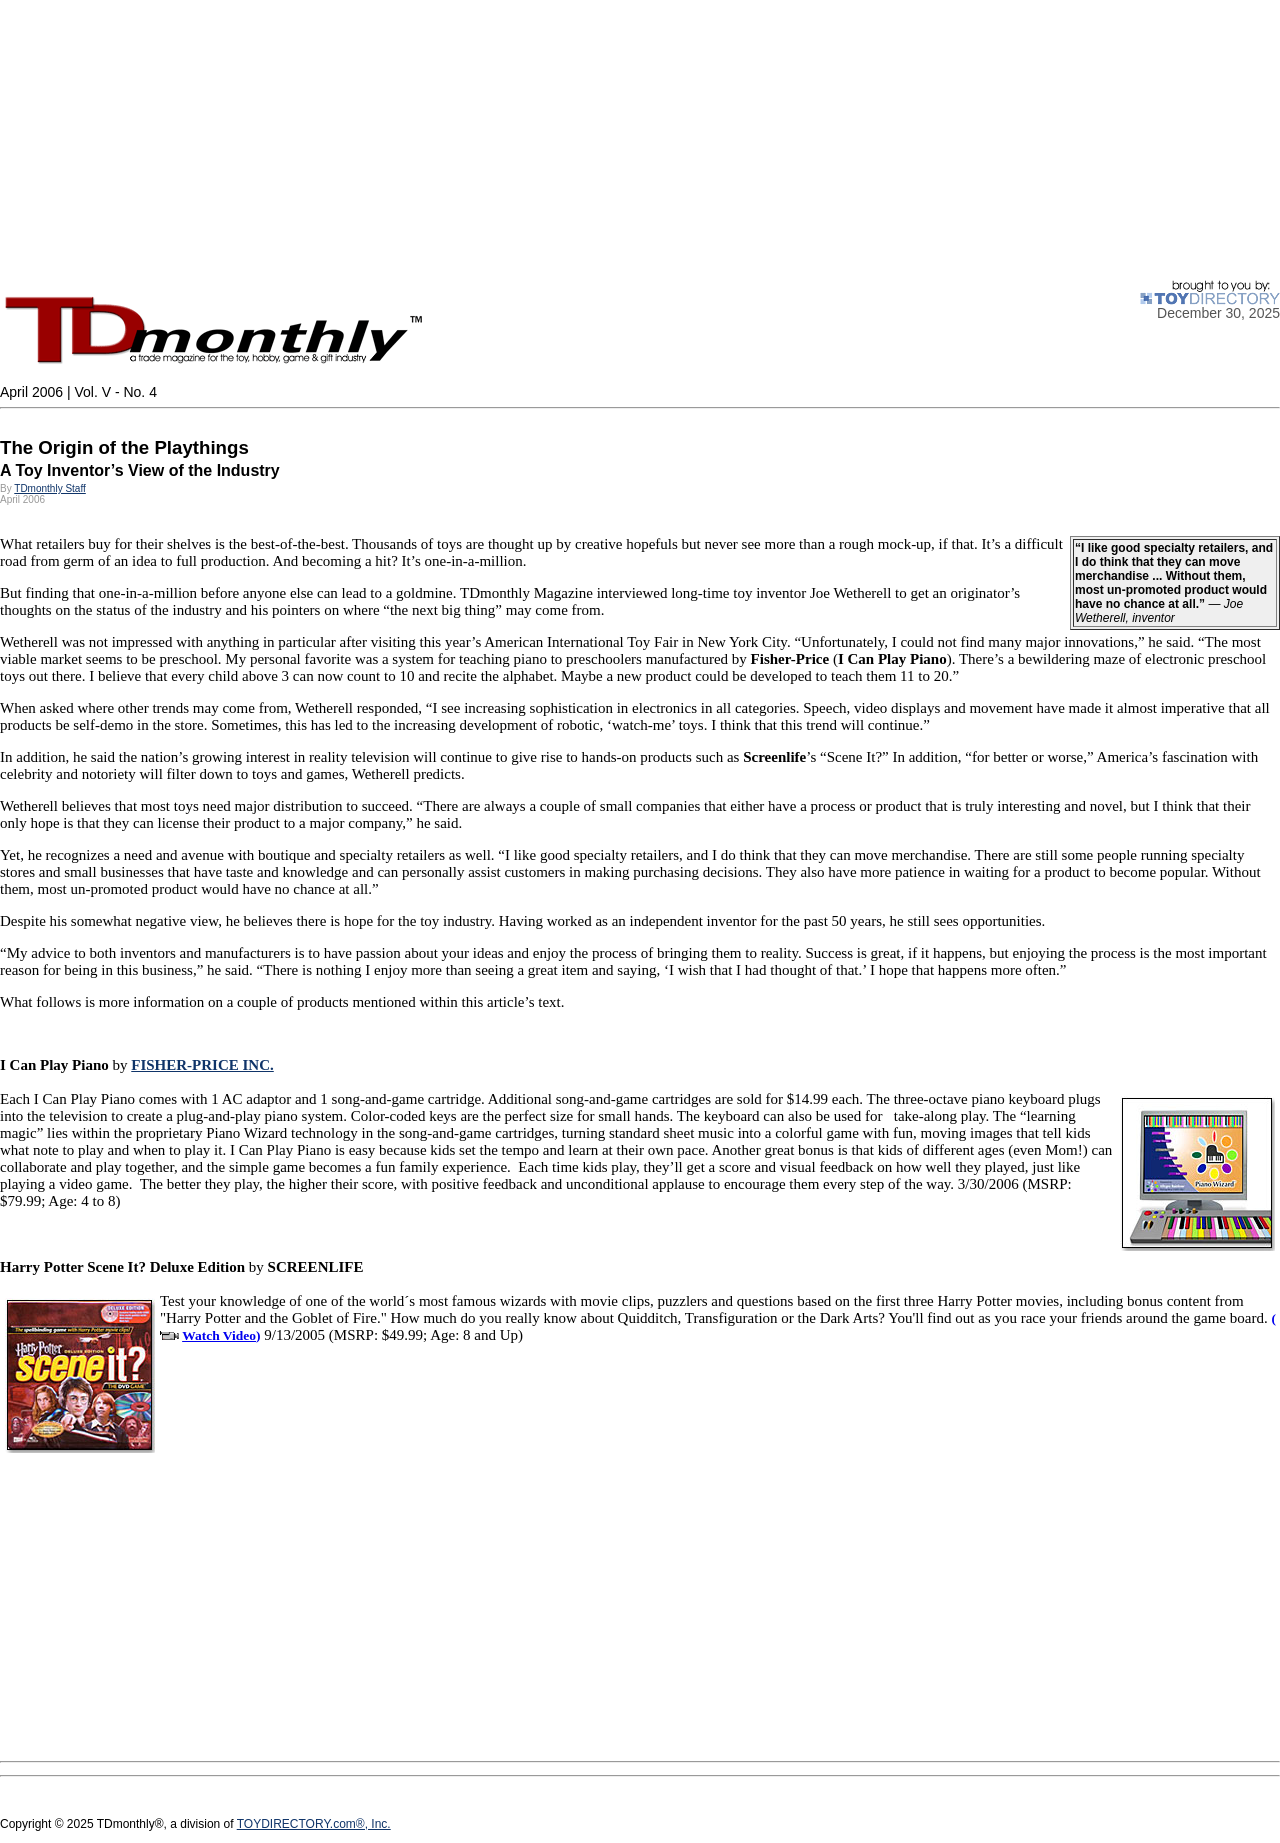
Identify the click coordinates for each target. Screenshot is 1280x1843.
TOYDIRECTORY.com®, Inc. (314, 1824)
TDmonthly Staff (50, 488)
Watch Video (219, 1335)
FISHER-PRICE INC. (202, 1065)
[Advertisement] (600, 140)
